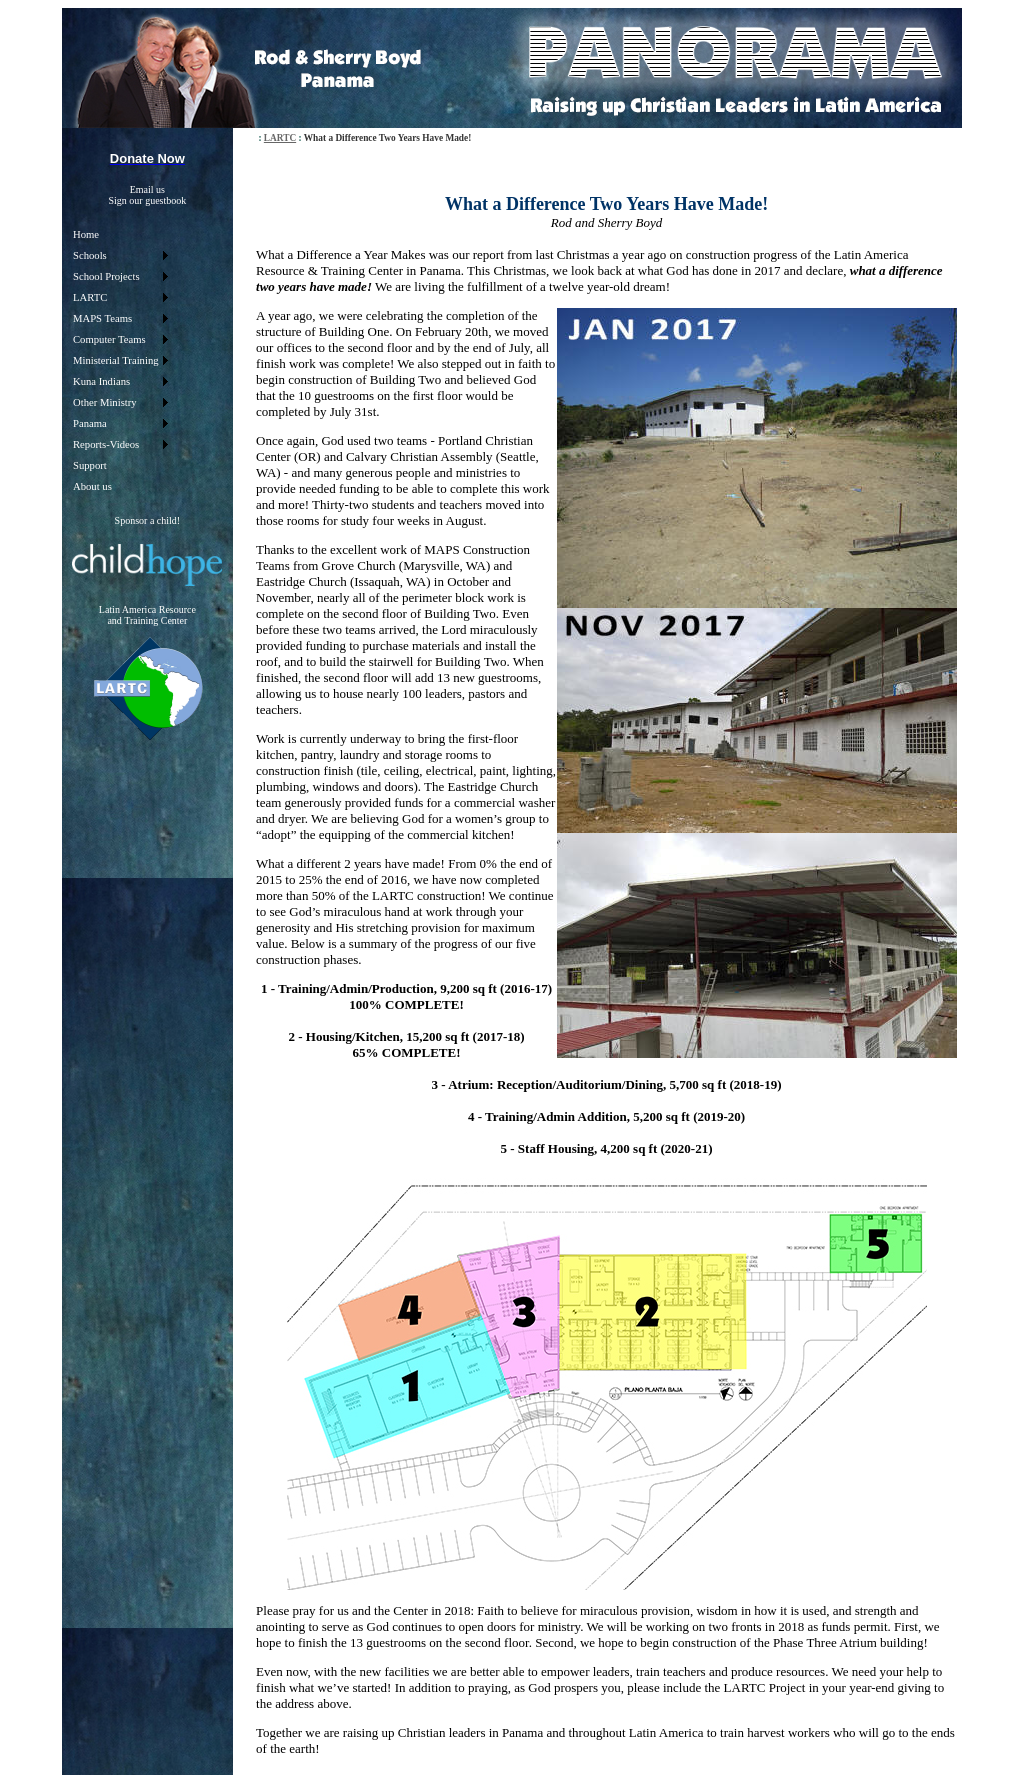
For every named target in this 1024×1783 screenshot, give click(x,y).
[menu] (120, 360)
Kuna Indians (101, 381)
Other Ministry (105, 402)
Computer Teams (109, 339)
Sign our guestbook (147, 200)
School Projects (106, 276)
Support (90, 465)
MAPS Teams (102, 318)
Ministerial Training (116, 360)
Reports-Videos (106, 444)
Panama (90, 423)
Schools (90, 255)
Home (86, 234)
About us (92, 486)
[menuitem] (120, 234)
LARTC (90, 297)
